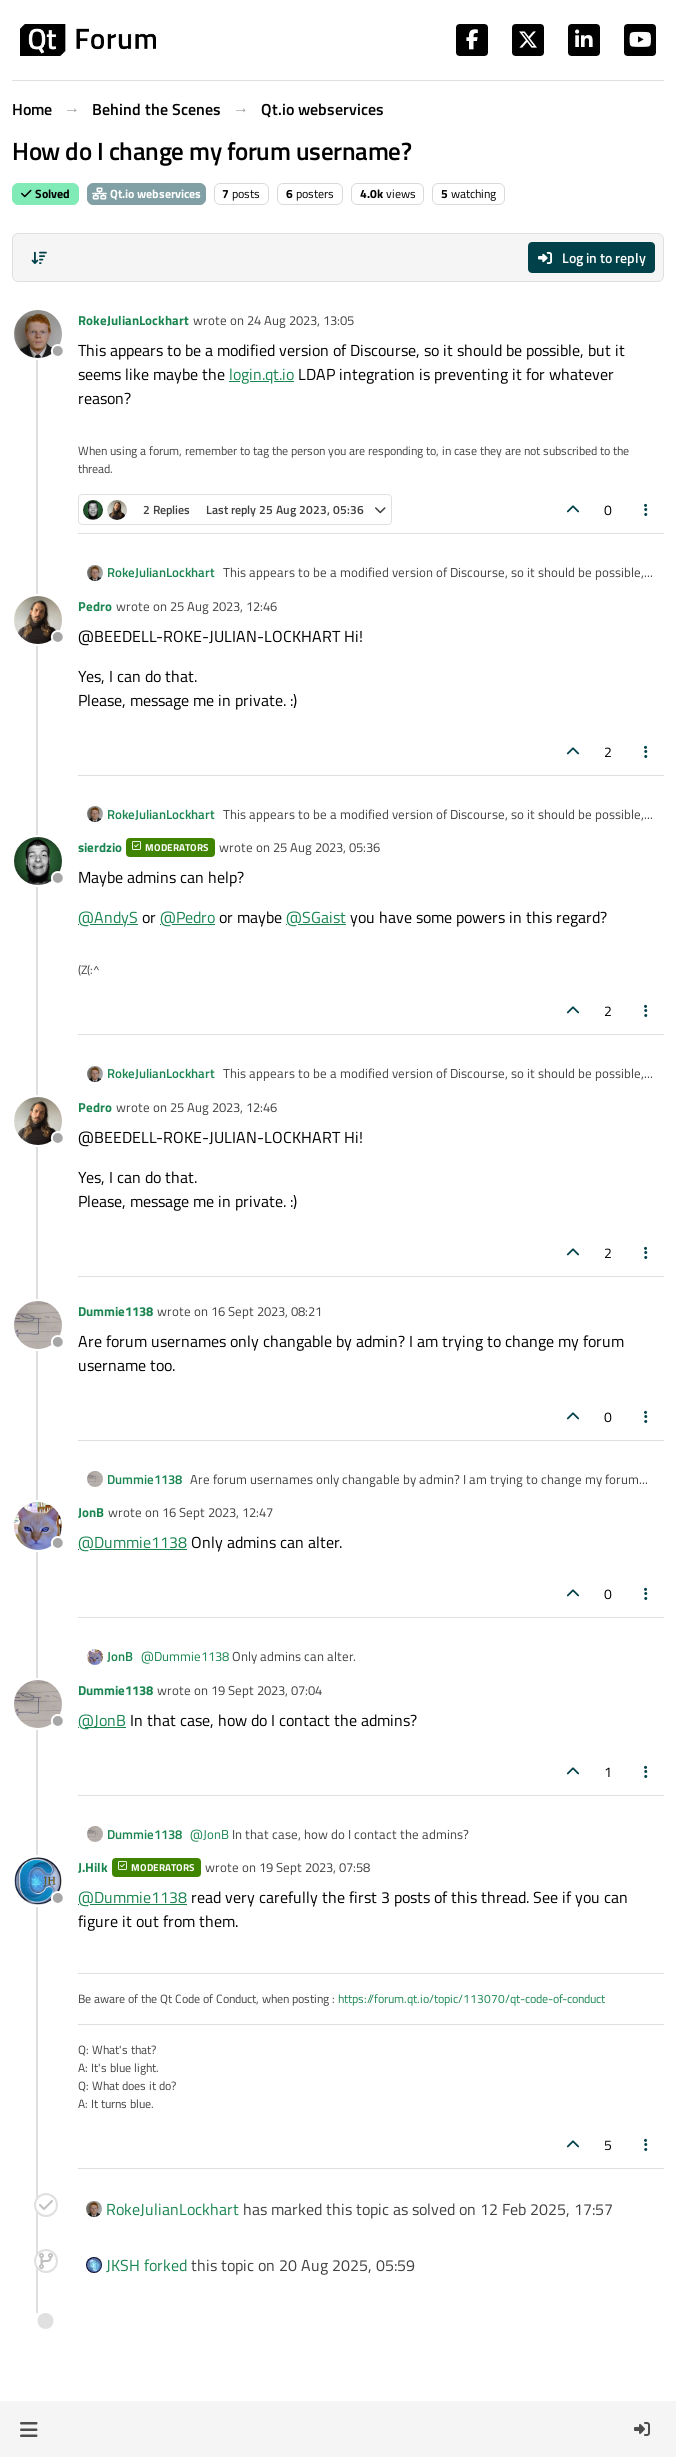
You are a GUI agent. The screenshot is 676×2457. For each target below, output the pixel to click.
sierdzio (100, 847)
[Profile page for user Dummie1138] (38, 1325)
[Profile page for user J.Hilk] (38, 1881)
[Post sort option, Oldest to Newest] (39, 258)
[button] (28, 2429)
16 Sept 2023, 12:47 (217, 1512)
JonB (91, 1512)
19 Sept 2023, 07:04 (266, 1690)
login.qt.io (261, 374)
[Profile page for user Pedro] (38, 620)
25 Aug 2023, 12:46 (223, 606)
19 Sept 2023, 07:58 (314, 1867)
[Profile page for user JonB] (38, 1526)
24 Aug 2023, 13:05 (300, 320)
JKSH (123, 2265)
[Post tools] (647, 509)
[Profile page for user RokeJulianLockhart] (38, 334)
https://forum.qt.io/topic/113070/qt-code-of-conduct (471, 1998)
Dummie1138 (115, 1311)
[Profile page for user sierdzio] (38, 861)
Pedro (95, 606)
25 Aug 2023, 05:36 (326, 847)
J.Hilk (93, 1867)
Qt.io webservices (146, 193)
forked (165, 2265)
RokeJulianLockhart (133, 320)
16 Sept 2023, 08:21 (266, 1311)
